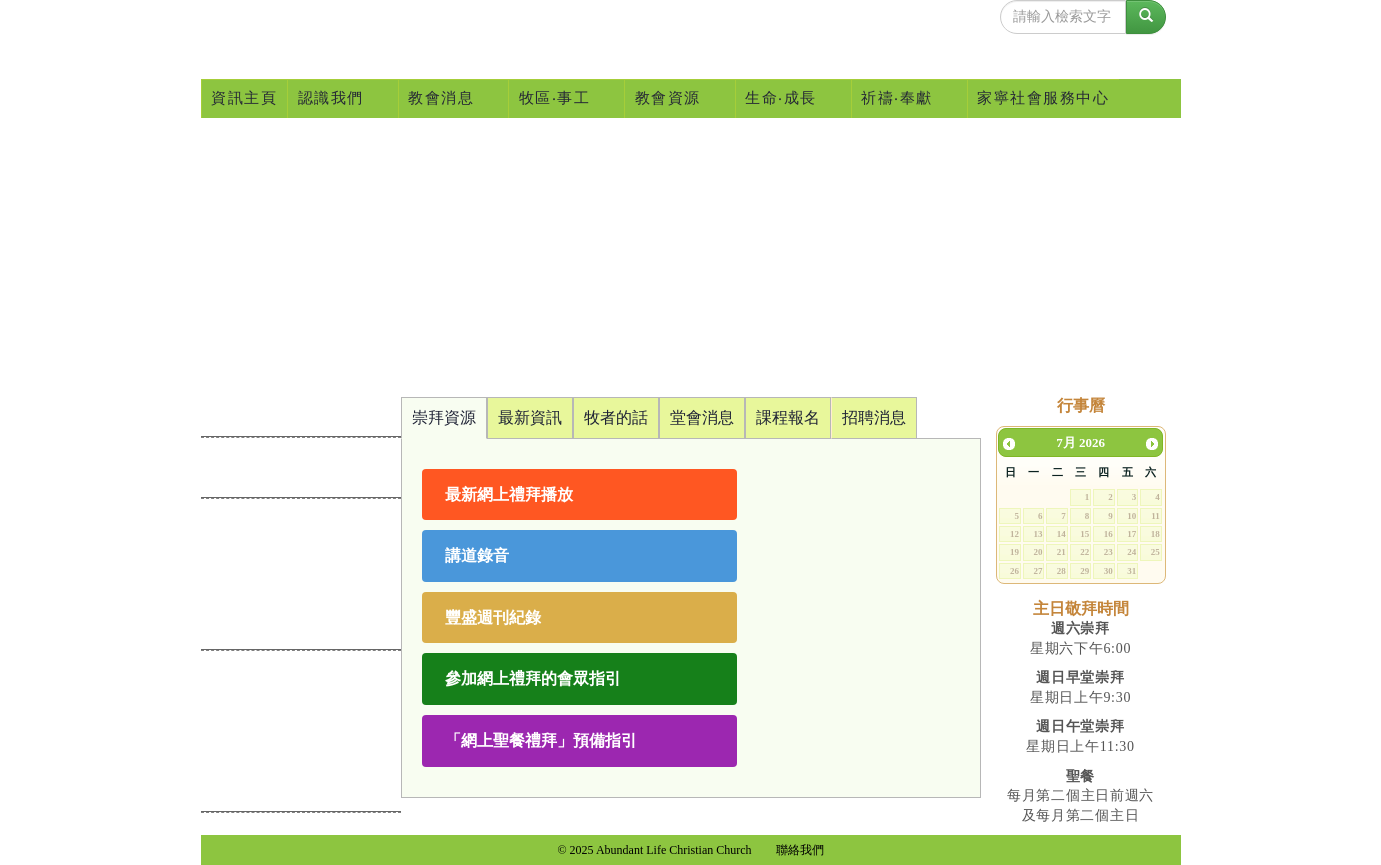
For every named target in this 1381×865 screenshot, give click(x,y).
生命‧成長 (787, 98)
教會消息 (447, 98)
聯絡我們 (800, 850)
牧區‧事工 (560, 98)
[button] (579, 495)
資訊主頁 (244, 98)
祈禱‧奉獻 (903, 98)
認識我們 (336, 98)
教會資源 (673, 98)
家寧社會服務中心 (1043, 98)
